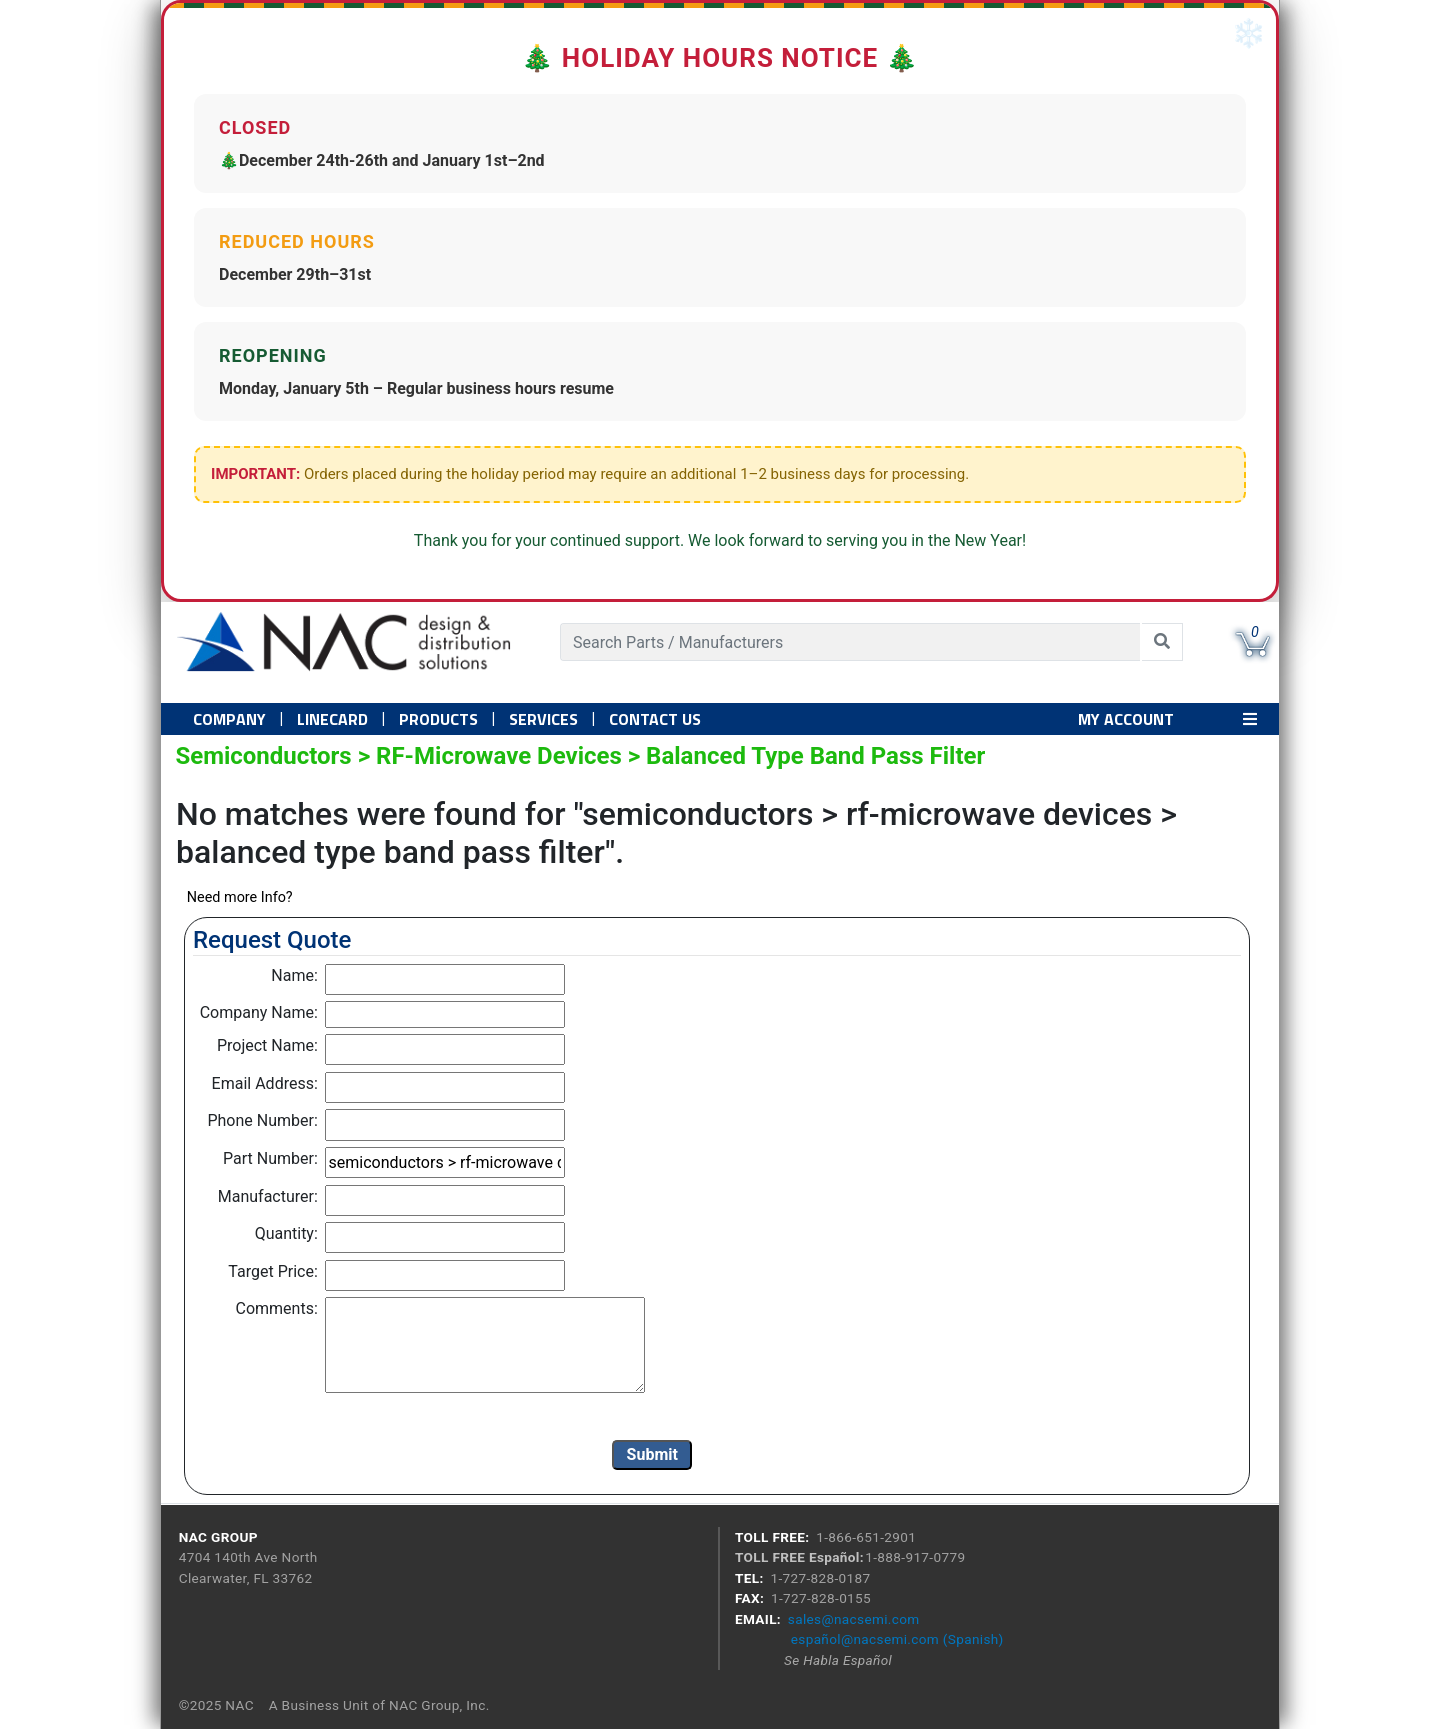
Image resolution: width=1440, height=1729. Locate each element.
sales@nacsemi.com (854, 1619)
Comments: (277, 1308)
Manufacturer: (268, 1196)
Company (229, 719)
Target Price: (272, 1271)
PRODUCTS (438, 719)
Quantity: (286, 1233)
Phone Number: (262, 1120)
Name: (294, 975)
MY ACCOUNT (1126, 719)
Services (543, 719)
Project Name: (267, 1045)
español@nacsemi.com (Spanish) (897, 1639)
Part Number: (270, 1158)
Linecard (332, 719)
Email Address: (265, 1083)
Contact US (655, 719)
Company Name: (259, 1012)
